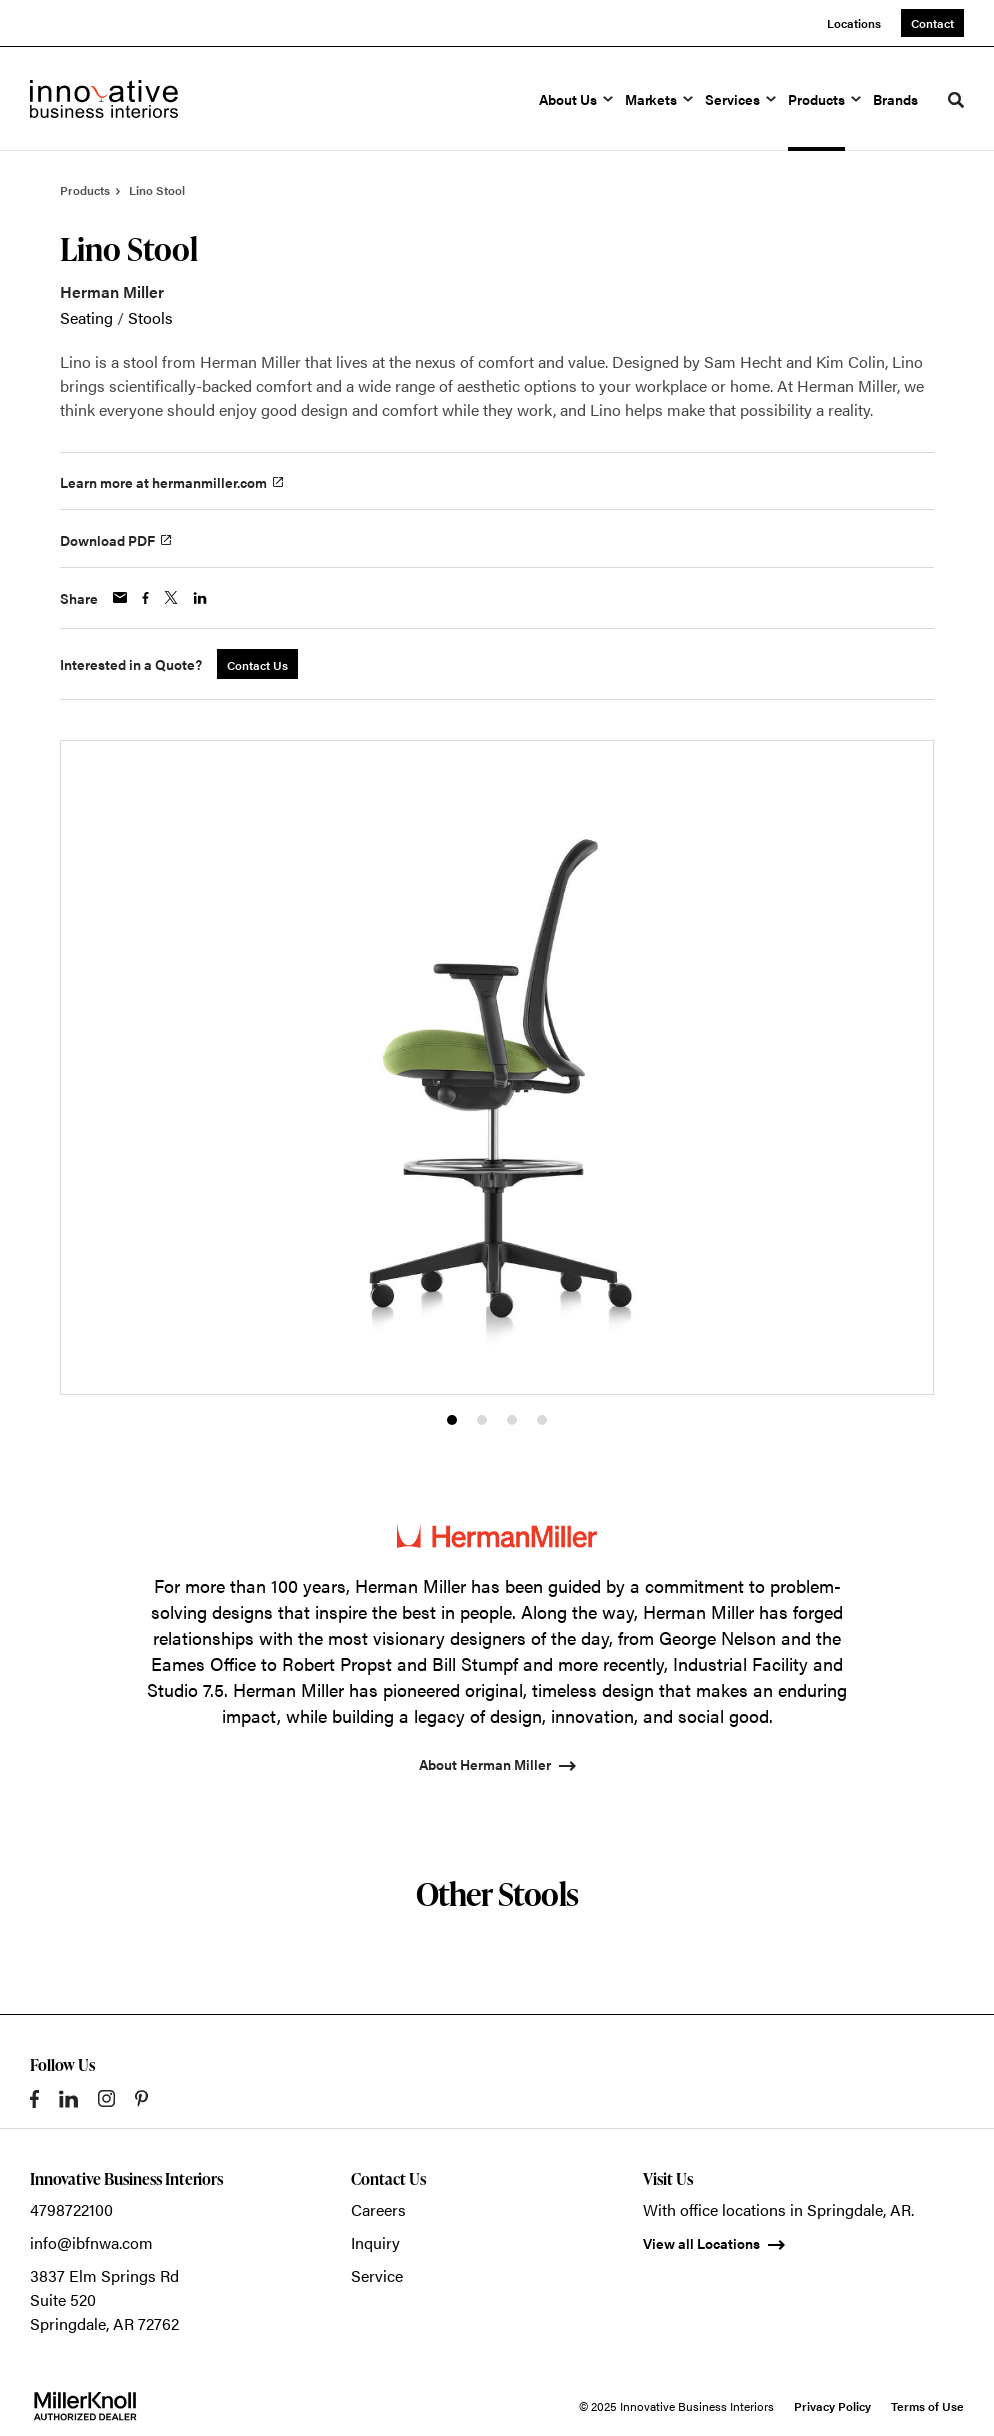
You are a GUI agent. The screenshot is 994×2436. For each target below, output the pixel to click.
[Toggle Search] (956, 100)
